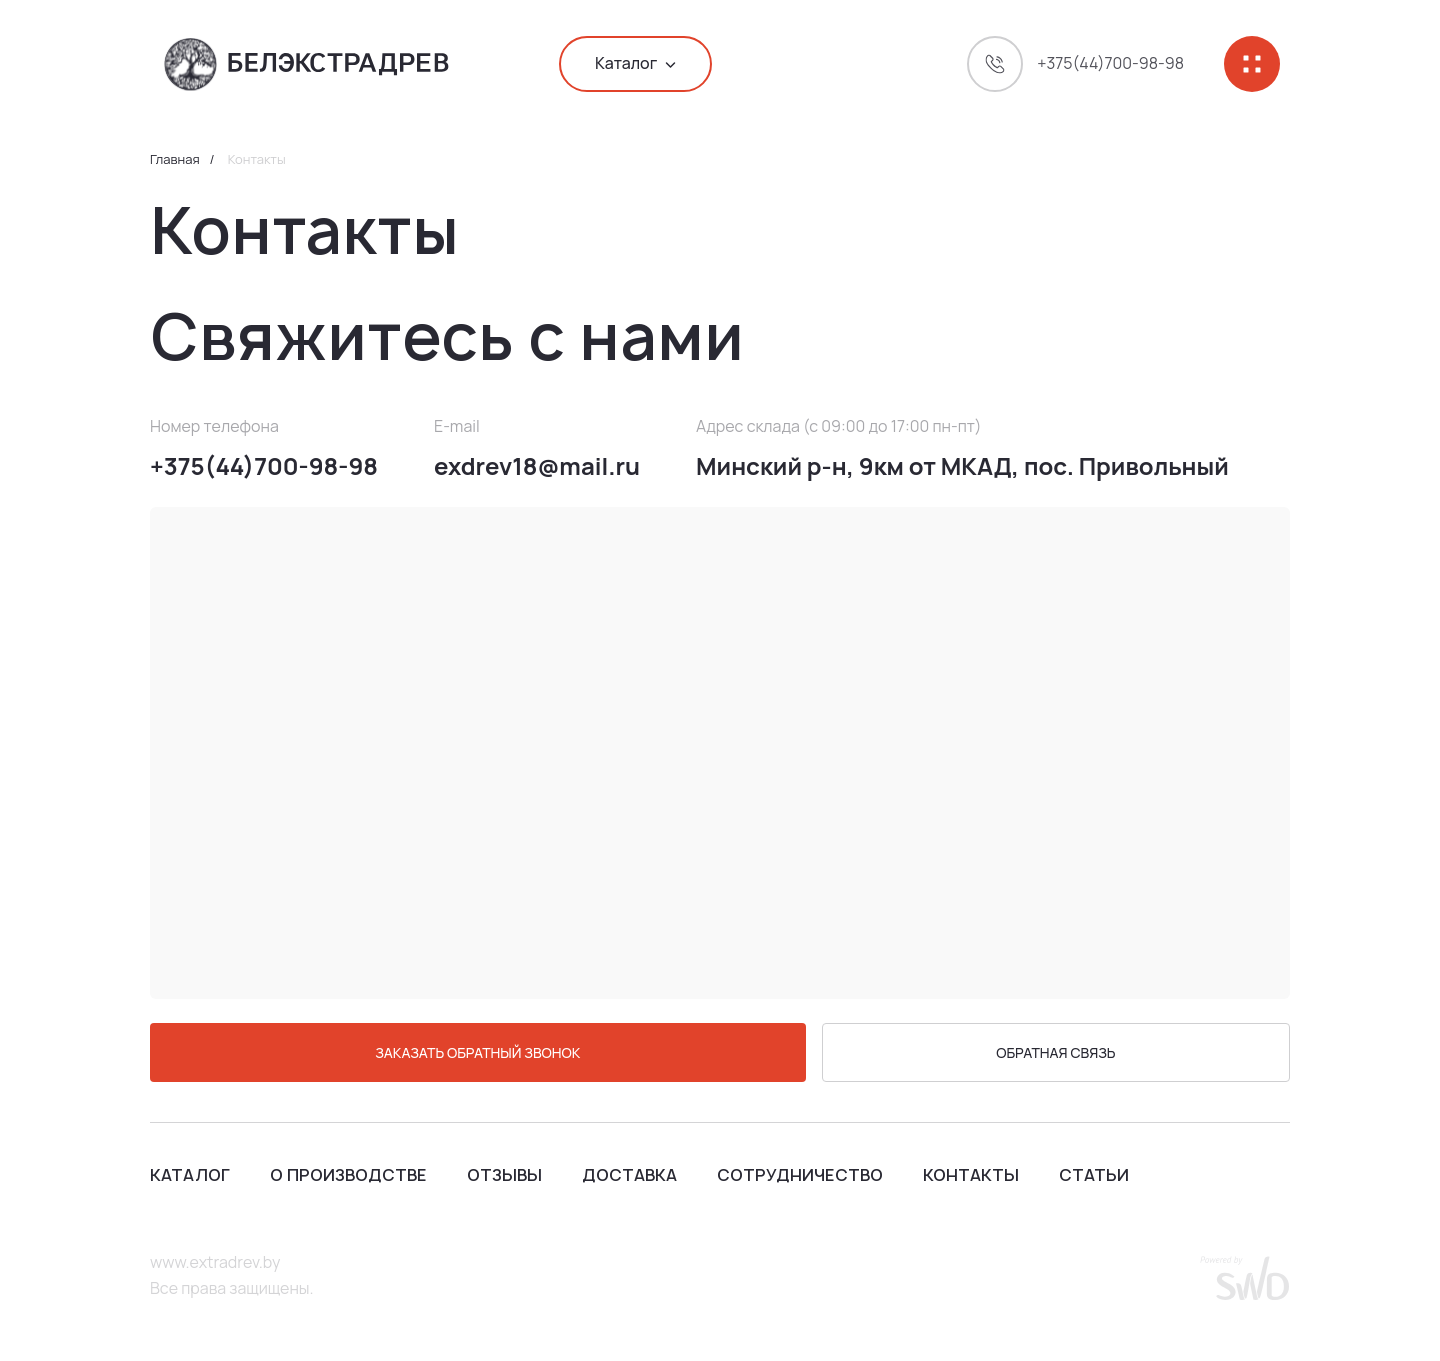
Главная (175, 160)
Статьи (1094, 1175)
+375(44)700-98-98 (264, 466)
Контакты (971, 1175)
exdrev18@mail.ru (537, 466)
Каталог (190, 1175)
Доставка (629, 1175)
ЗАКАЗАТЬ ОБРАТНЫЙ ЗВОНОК (477, 1052)
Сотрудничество (800, 1175)
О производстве (348, 1175)
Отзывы (504, 1175)
